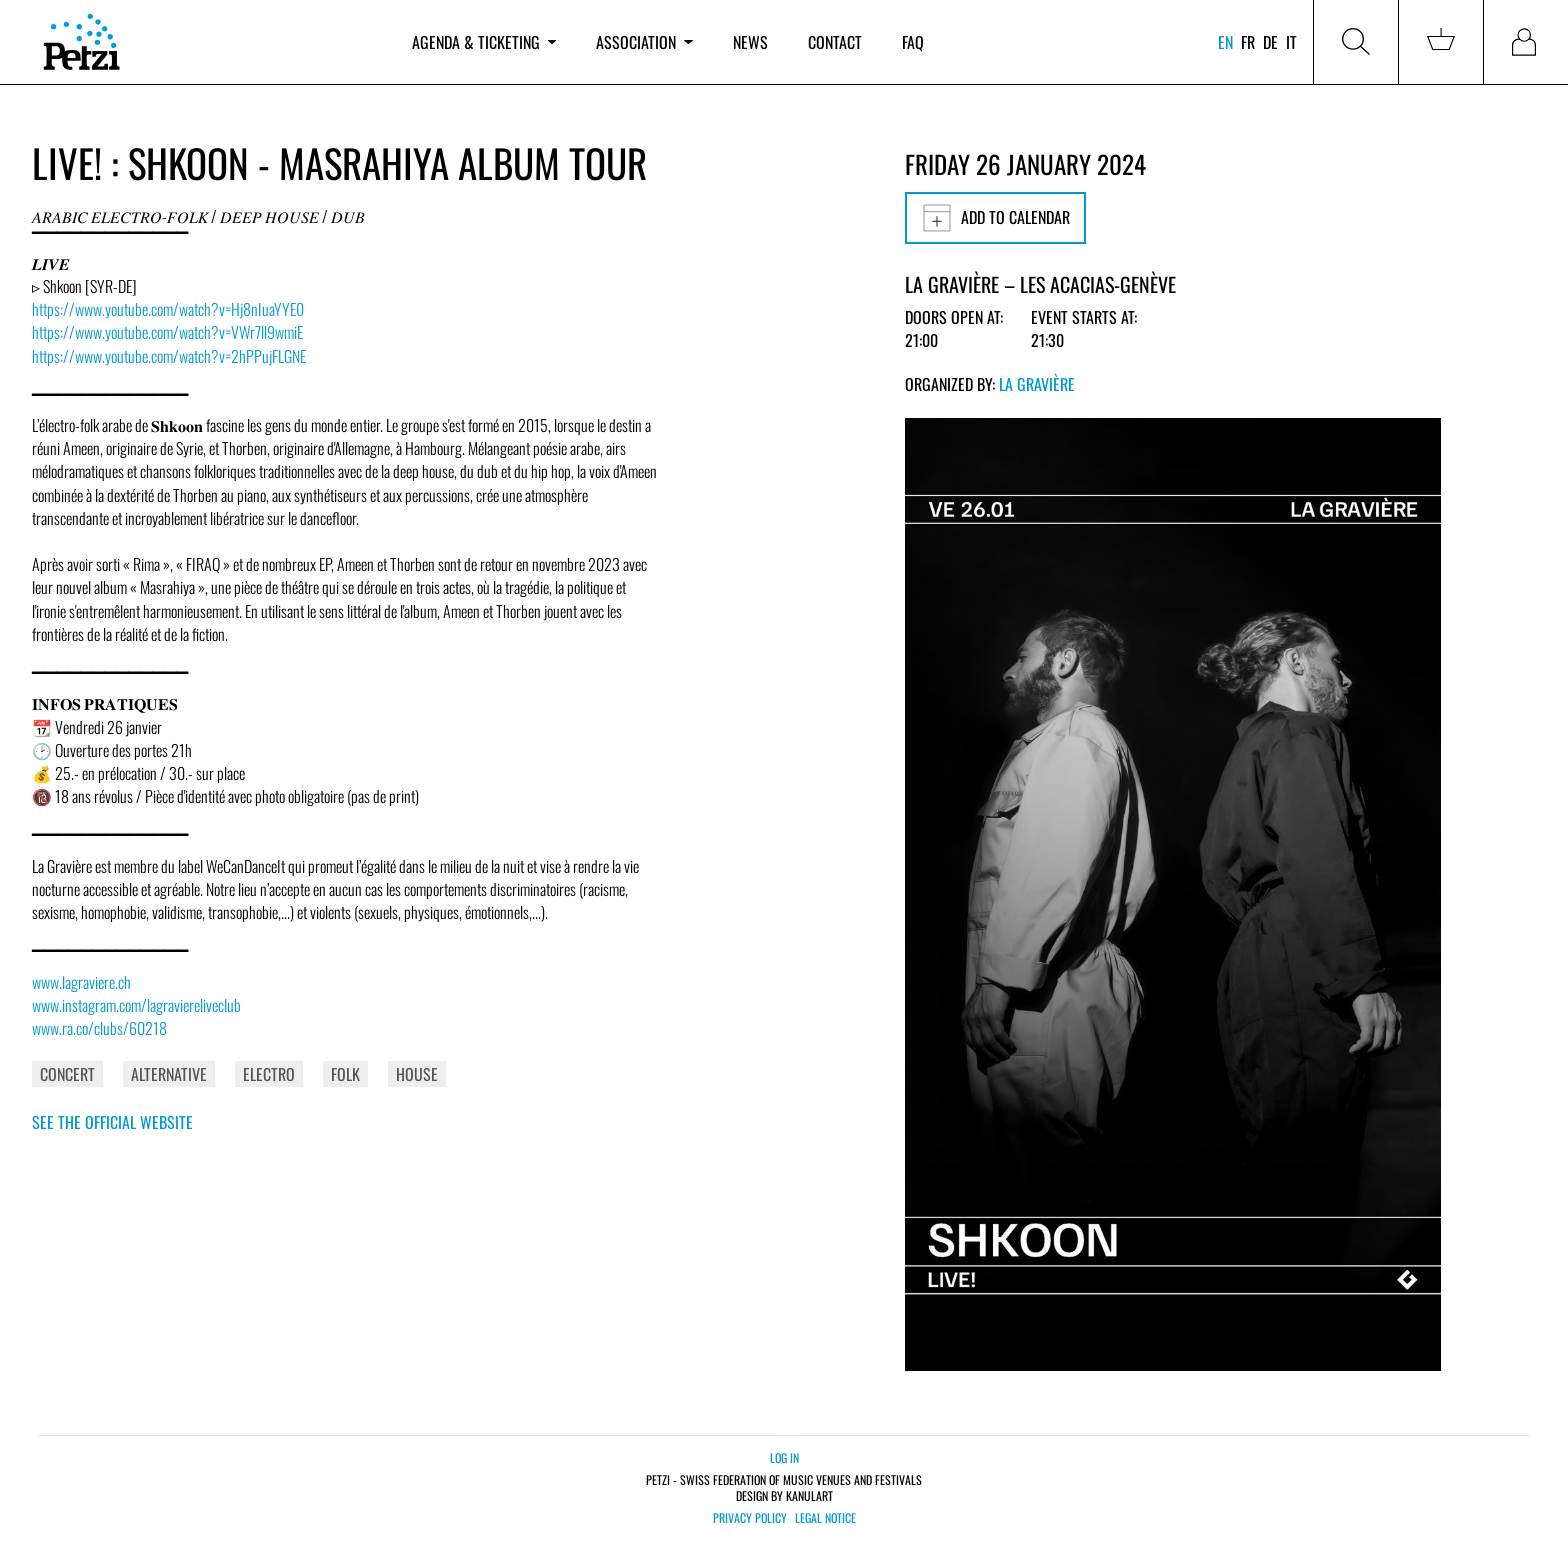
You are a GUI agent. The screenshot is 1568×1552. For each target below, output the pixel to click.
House (417, 1074)
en (1225, 42)
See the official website (112, 1122)
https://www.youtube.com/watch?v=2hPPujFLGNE (169, 356)
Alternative (169, 1074)
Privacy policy (750, 1518)
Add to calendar (995, 218)
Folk (345, 1074)
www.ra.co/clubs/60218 (99, 1028)
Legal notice (825, 1518)
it (1291, 42)
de (1270, 42)
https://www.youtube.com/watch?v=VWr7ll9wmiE (167, 332)
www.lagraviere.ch (81, 982)
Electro (269, 1074)
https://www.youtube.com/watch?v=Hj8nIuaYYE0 (168, 309)
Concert (67, 1074)
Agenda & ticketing (484, 42)
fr (1248, 42)
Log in (784, 1457)
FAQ (913, 42)
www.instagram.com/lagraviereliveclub (136, 1005)
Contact (835, 42)
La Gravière (1037, 384)
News (750, 42)
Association (644, 42)
